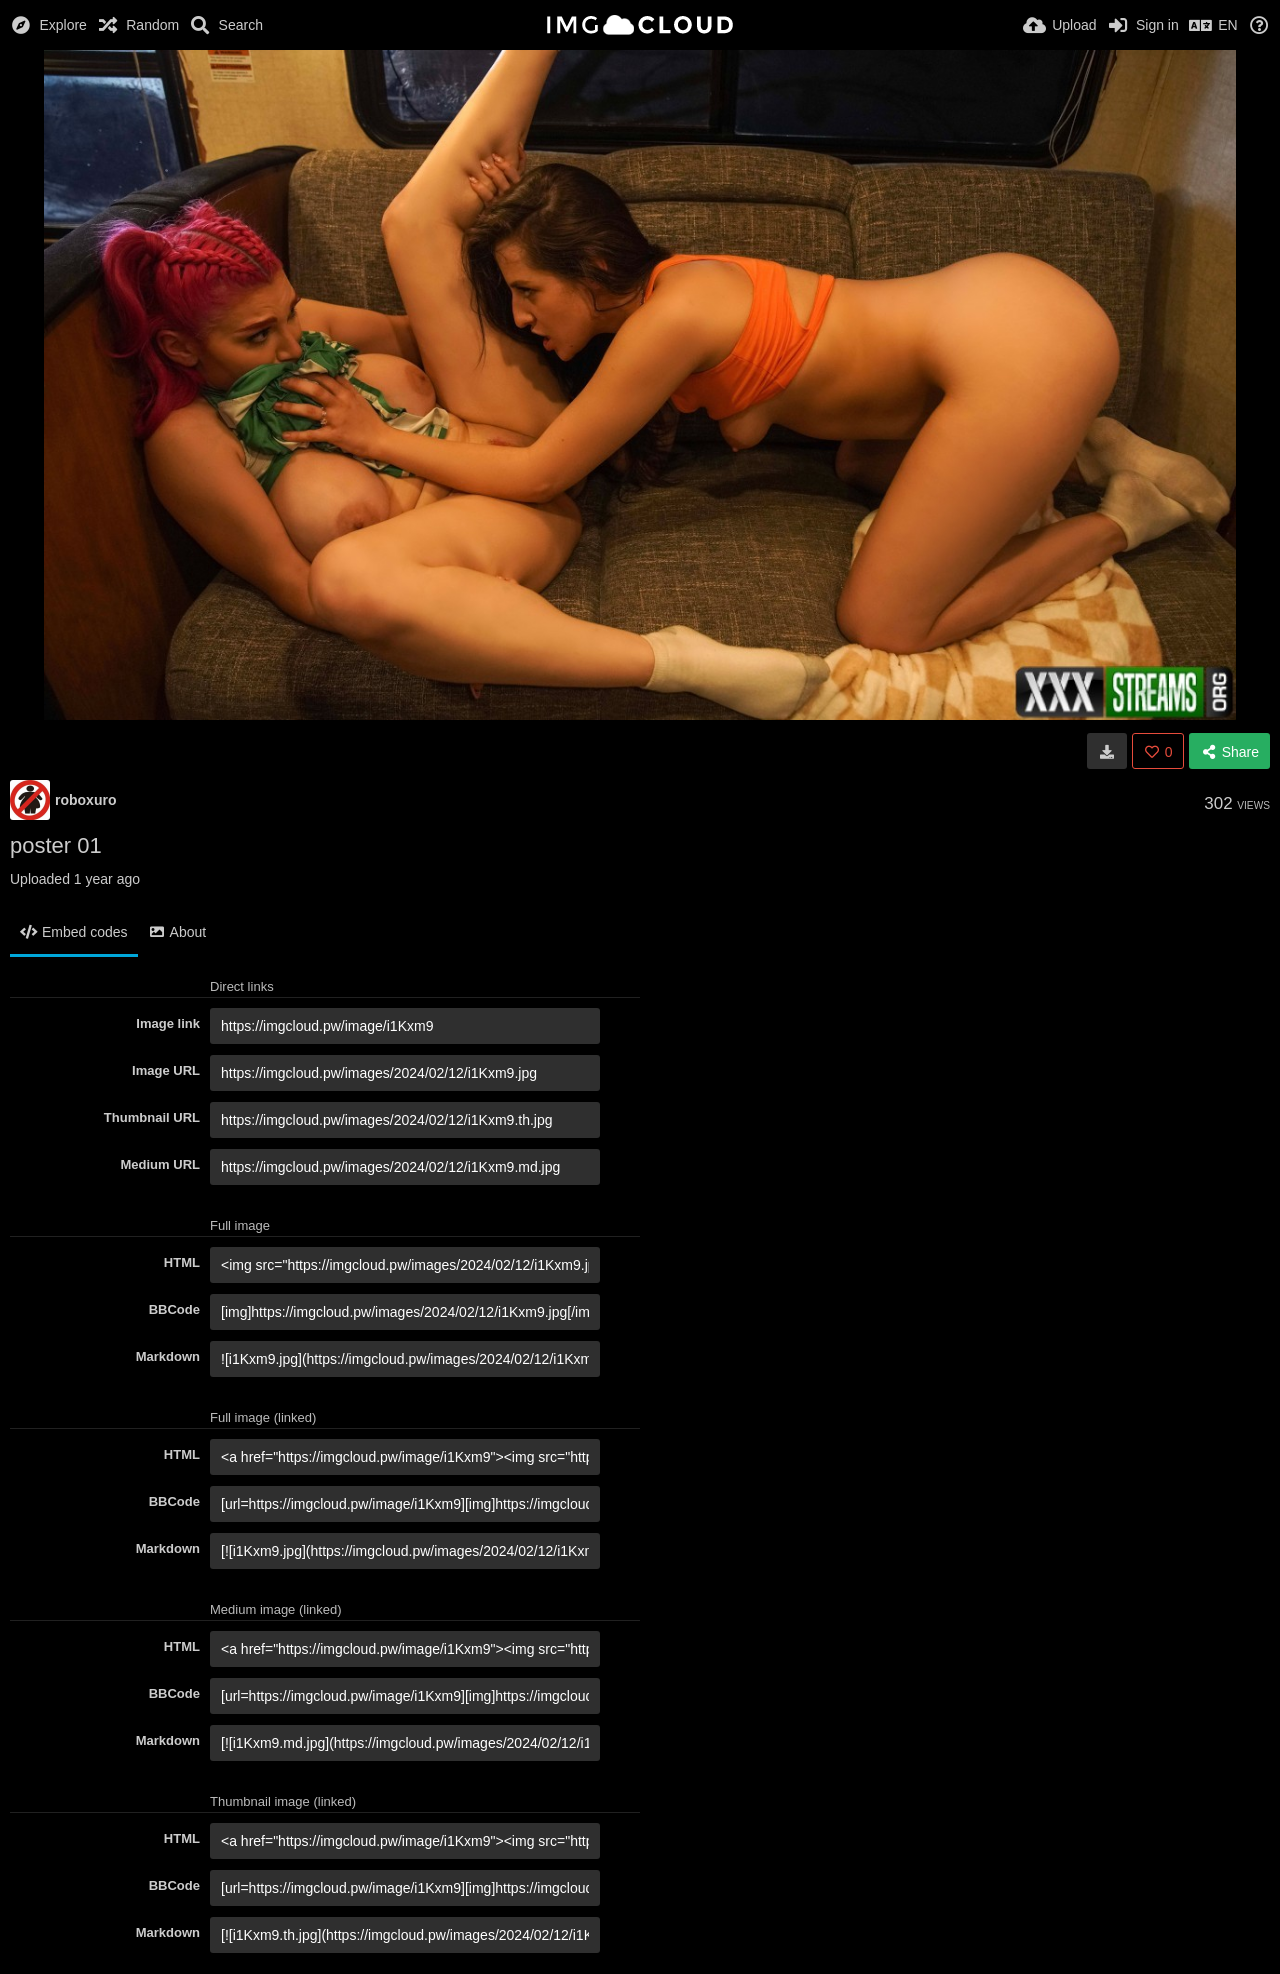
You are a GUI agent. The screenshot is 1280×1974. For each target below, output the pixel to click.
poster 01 (56, 845)
